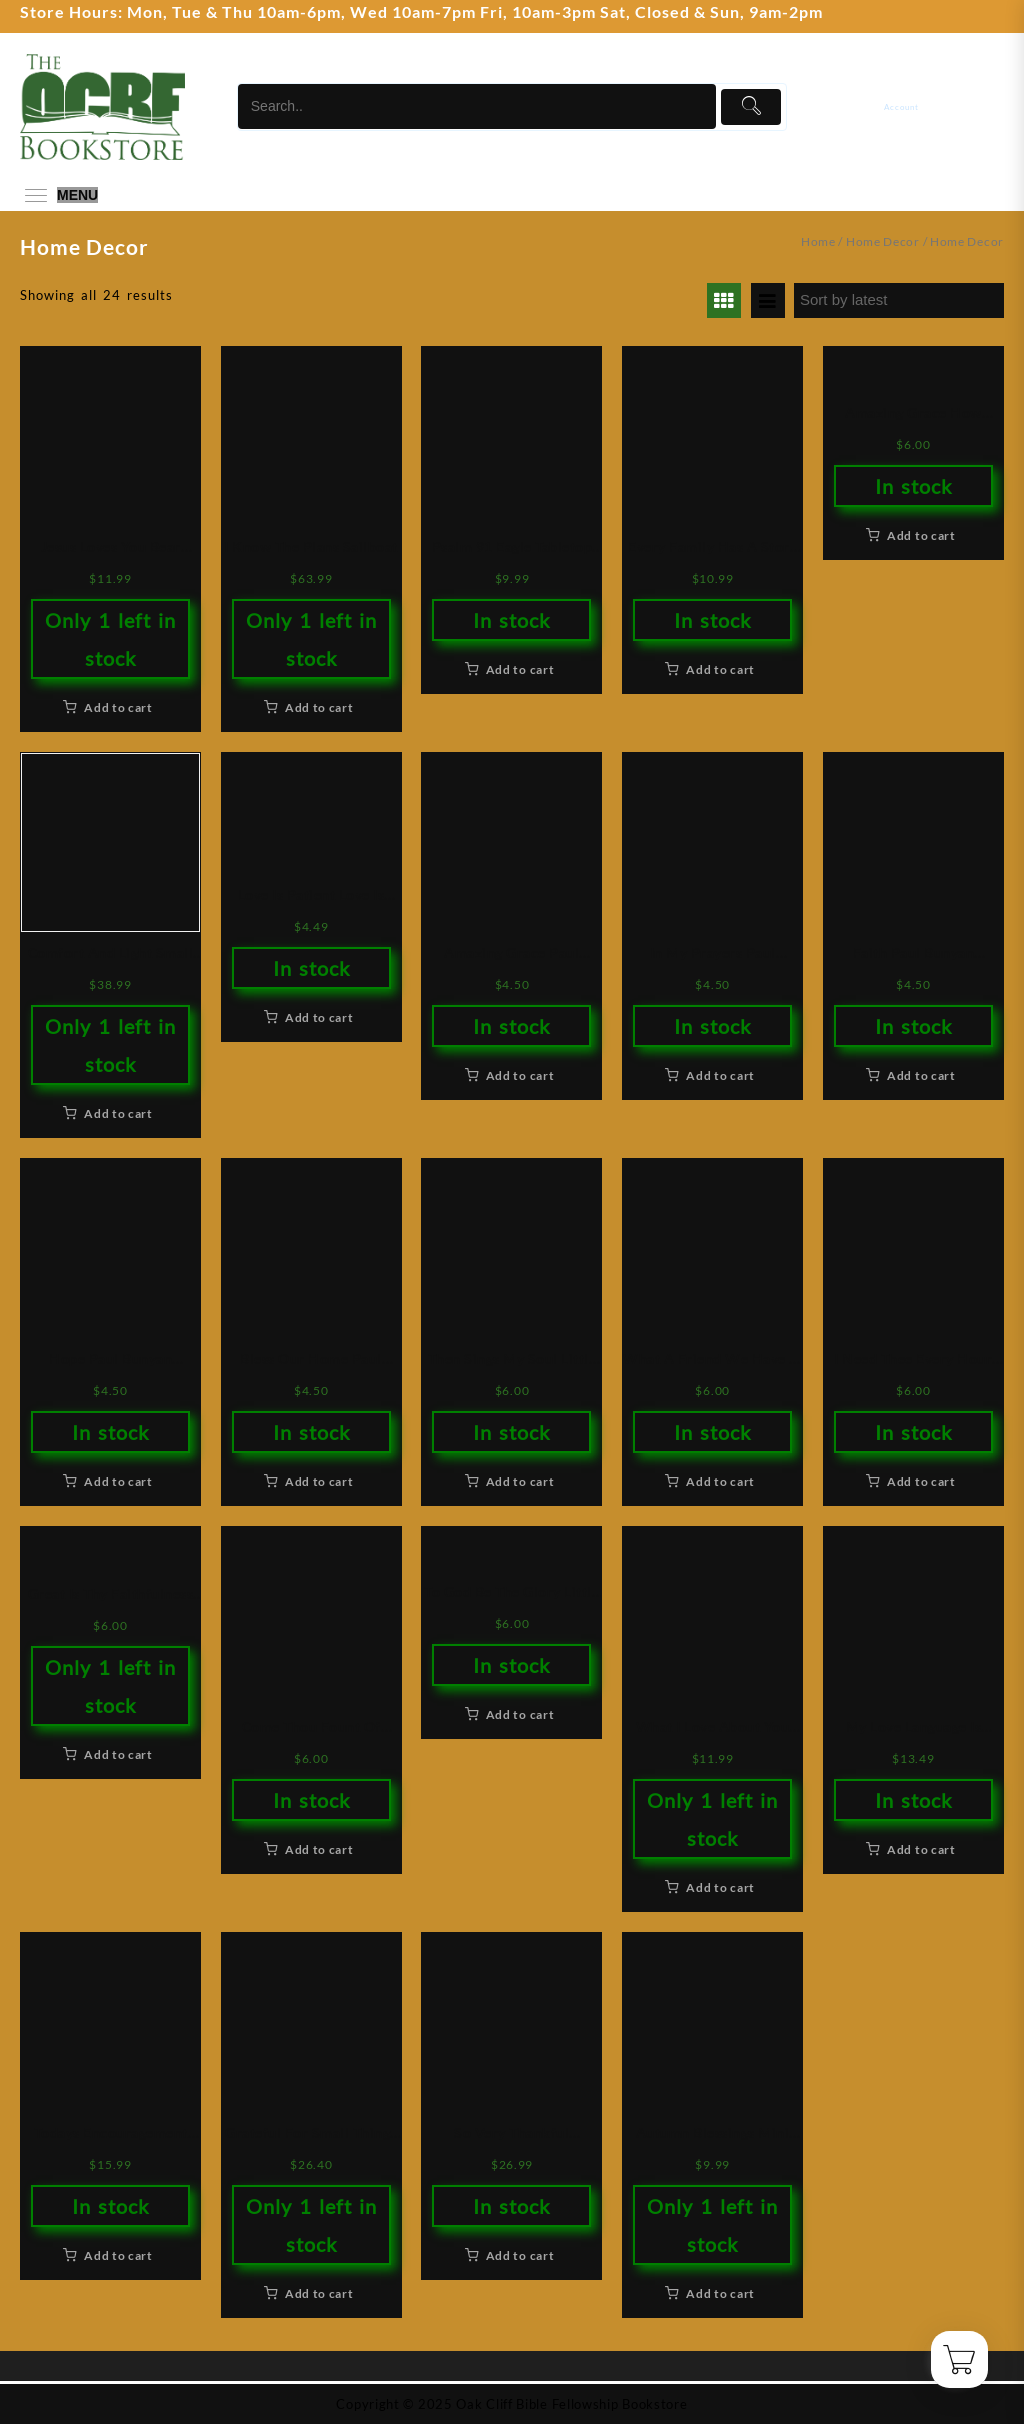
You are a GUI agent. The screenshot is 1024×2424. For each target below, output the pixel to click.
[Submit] (751, 107)
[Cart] (991, 106)
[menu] (59, 195)
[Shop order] (899, 300)
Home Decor (883, 241)
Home (818, 241)
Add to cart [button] (118, 707)
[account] (915, 106)
